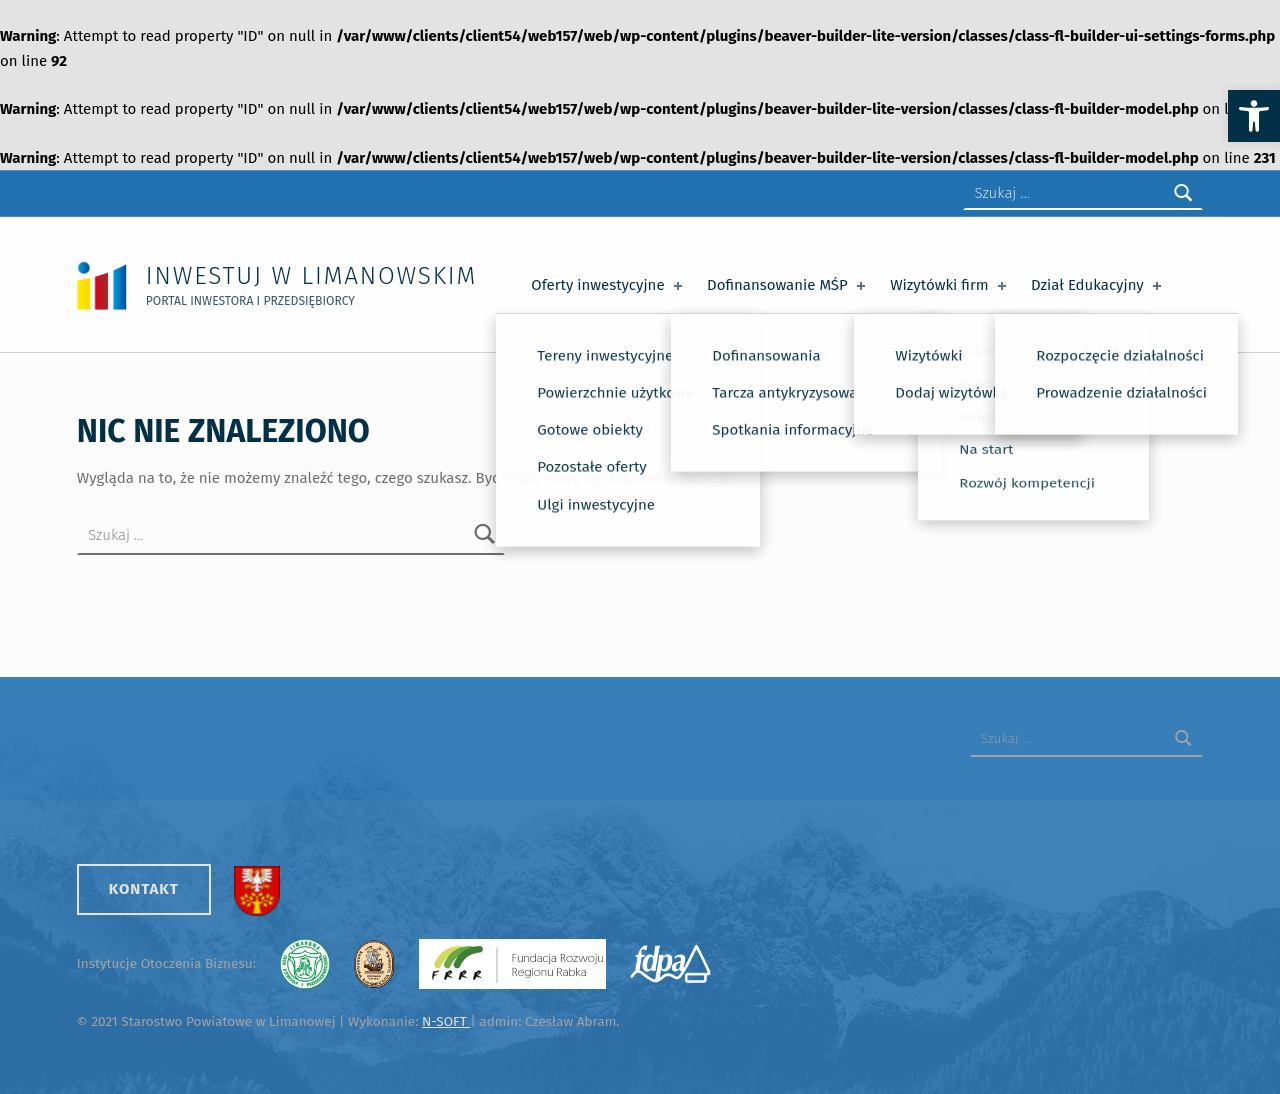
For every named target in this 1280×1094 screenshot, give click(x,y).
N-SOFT (446, 1021)
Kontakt (144, 889)
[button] (1254, 116)
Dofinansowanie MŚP (788, 285)
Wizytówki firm (950, 285)
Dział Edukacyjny (1098, 285)
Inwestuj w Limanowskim (311, 275)
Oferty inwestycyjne (608, 285)
